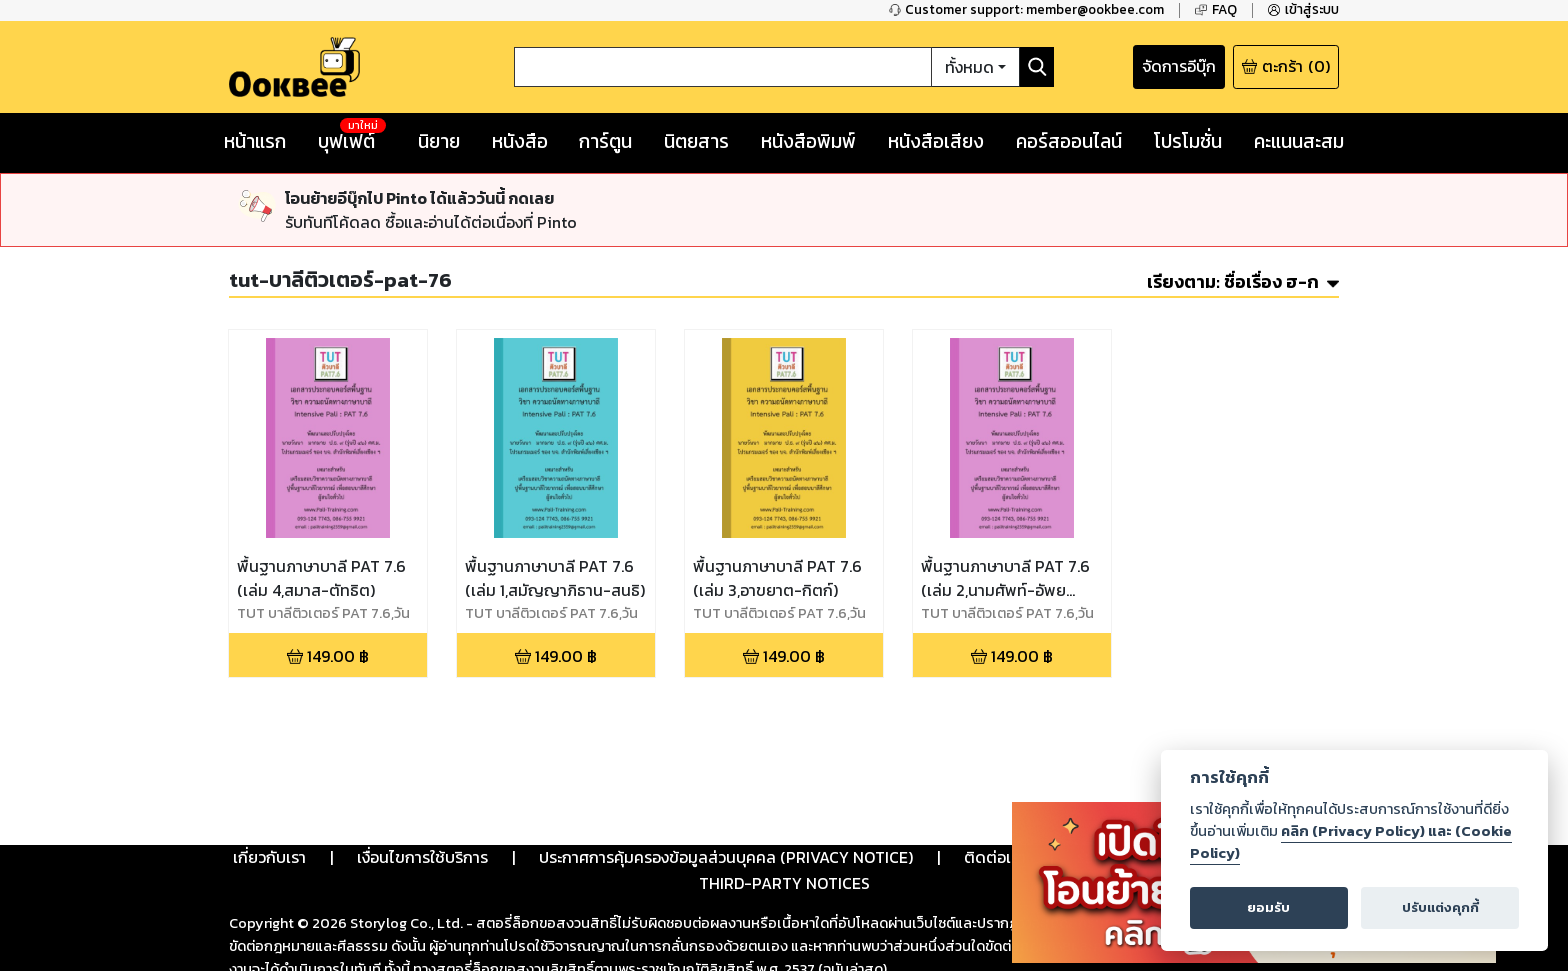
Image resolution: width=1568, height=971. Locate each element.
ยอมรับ (1268, 907)
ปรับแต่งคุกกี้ (1440, 907)
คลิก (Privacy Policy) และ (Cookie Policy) (1351, 842)
